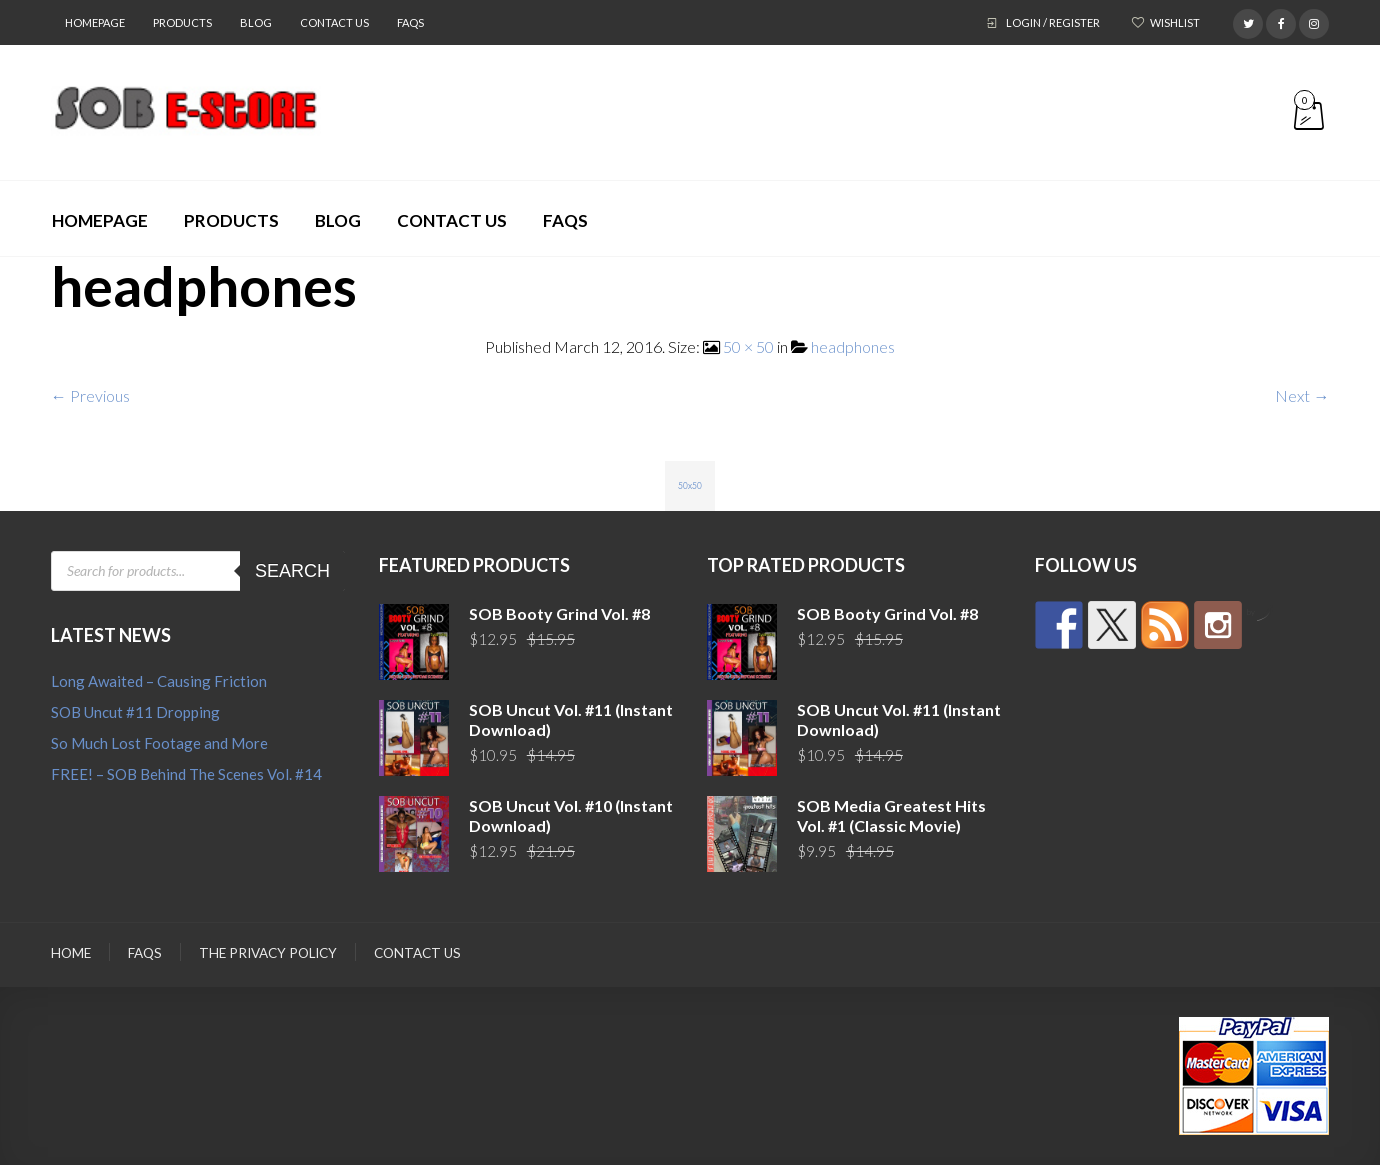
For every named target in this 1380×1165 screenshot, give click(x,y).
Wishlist (1175, 22)
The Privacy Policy (268, 953)
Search (292, 571)
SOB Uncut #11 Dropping (135, 712)
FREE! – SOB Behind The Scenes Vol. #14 (186, 774)
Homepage (95, 22)
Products (182, 22)
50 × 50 (748, 346)
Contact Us (334, 22)
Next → (1302, 395)
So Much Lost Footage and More (159, 743)
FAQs (410, 22)
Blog (256, 22)
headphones (853, 346)
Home (71, 953)
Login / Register (1053, 22)
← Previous (90, 395)
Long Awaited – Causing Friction (159, 681)
